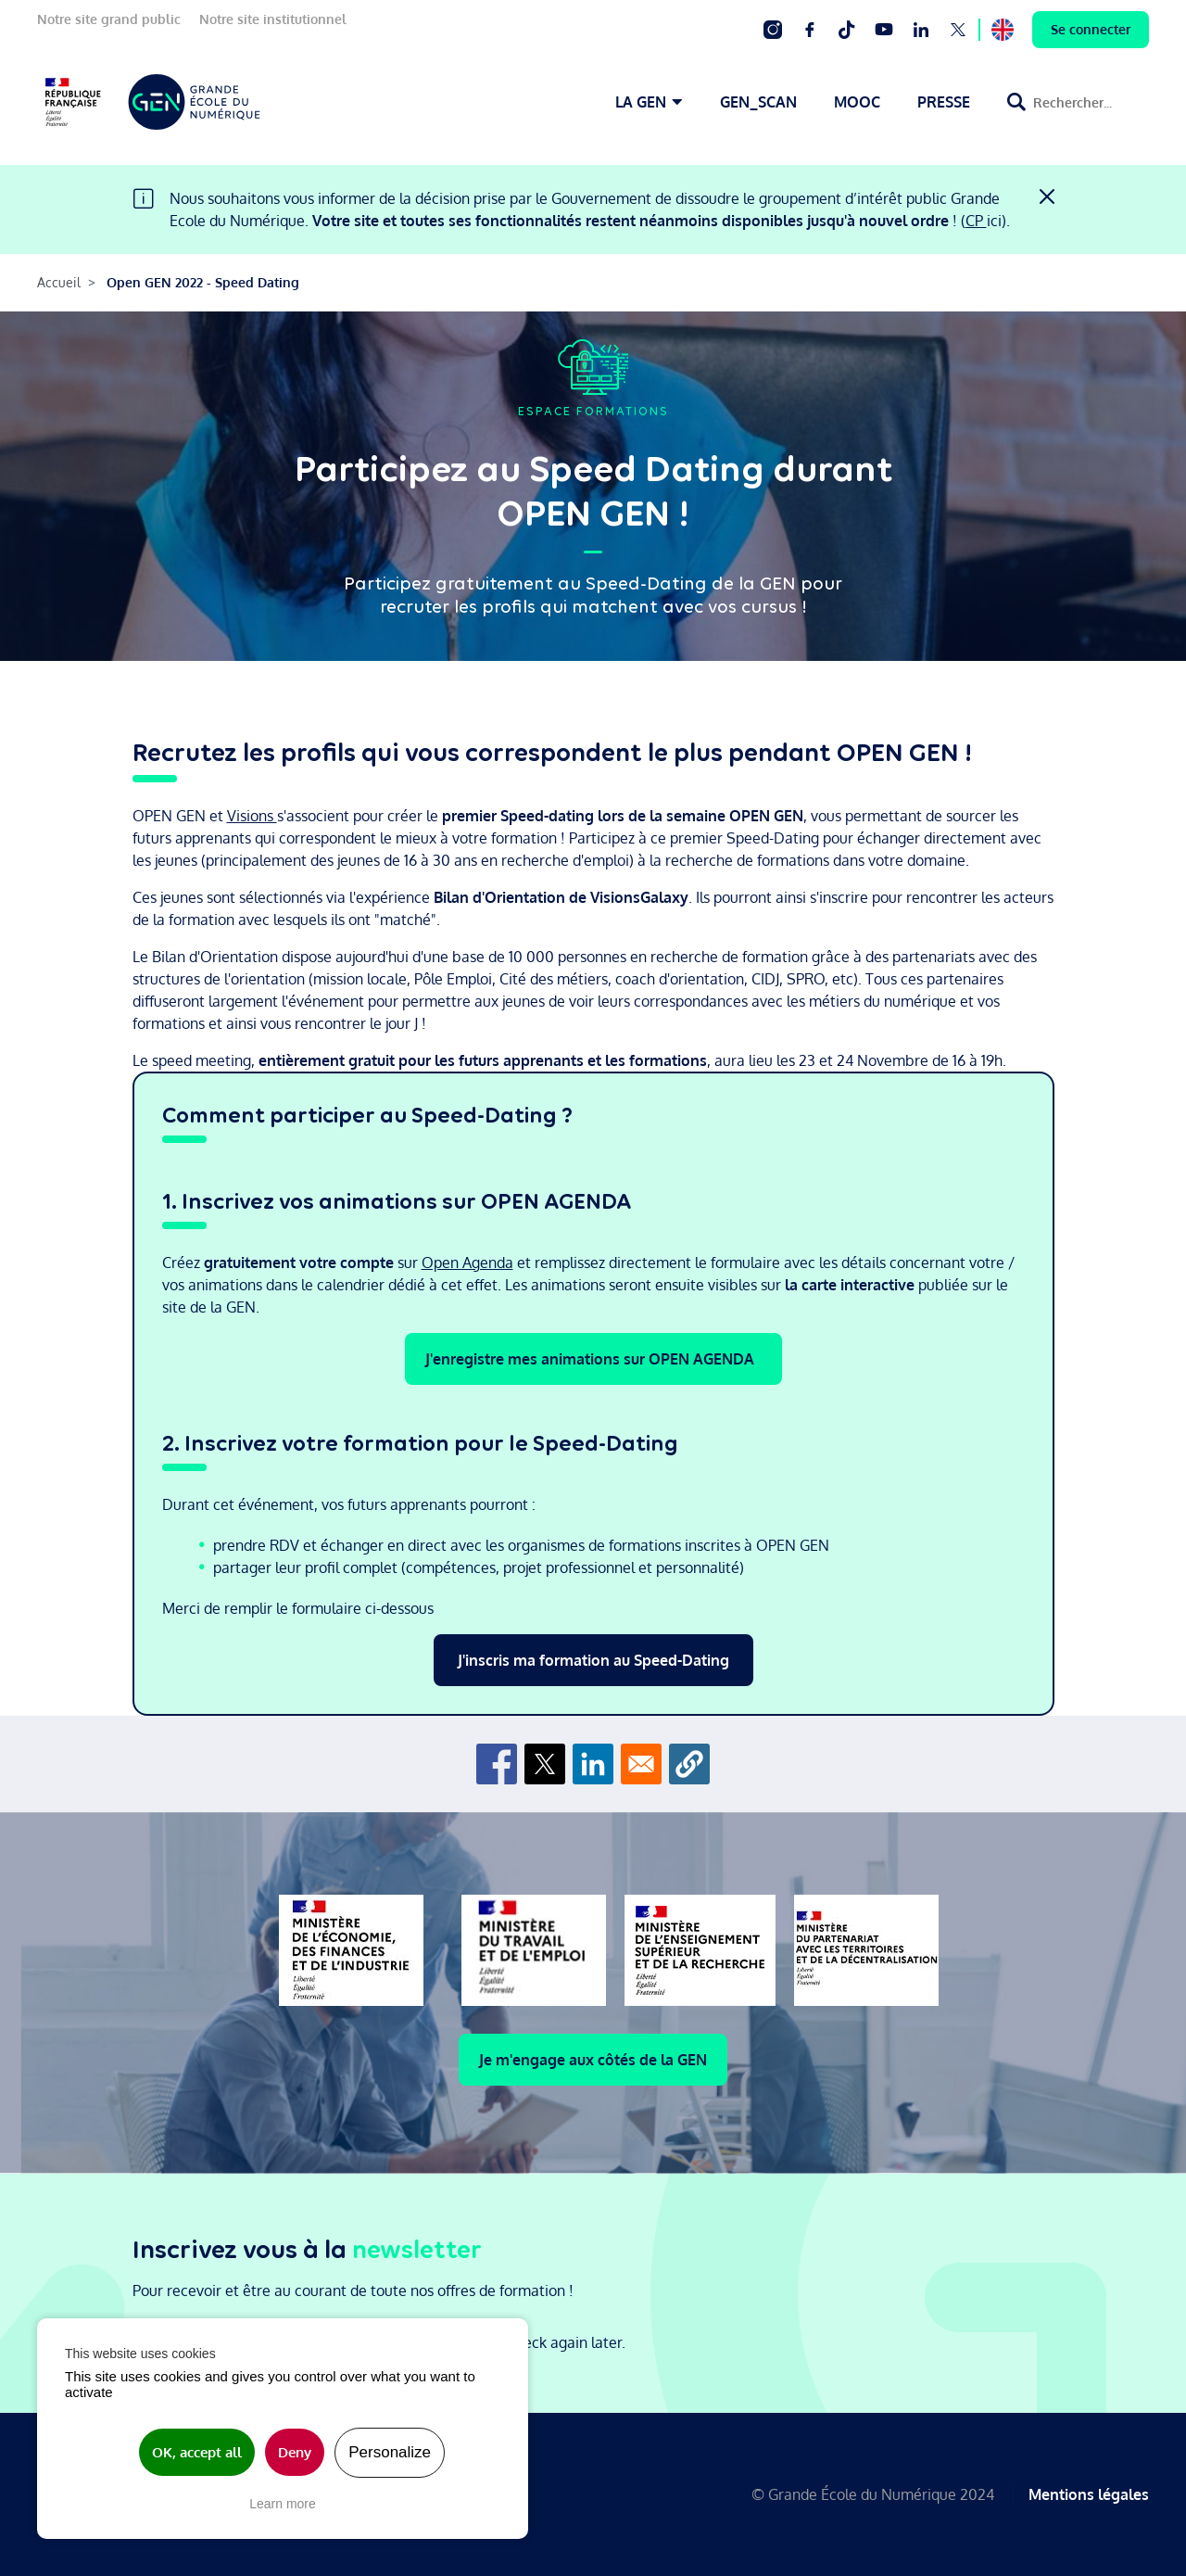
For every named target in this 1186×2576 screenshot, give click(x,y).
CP (976, 220)
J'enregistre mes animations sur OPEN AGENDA (593, 1359)
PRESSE (943, 102)
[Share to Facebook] (496, 1764)
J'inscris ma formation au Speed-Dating (593, 1660)
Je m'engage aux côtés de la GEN (593, 2059)
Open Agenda (467, 1262)
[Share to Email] (641, 1764)
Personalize (389, 2452)
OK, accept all (197, 2452)
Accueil (59, 282)
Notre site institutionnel (273, 19)
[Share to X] (544, 1764)
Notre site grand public (109, 19)
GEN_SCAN (758, 102)
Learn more (282, 2503)
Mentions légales (1088, 2494)
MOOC (857, 102)
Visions (252, 815)
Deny (294, 2452)
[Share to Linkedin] (593, 1764)
